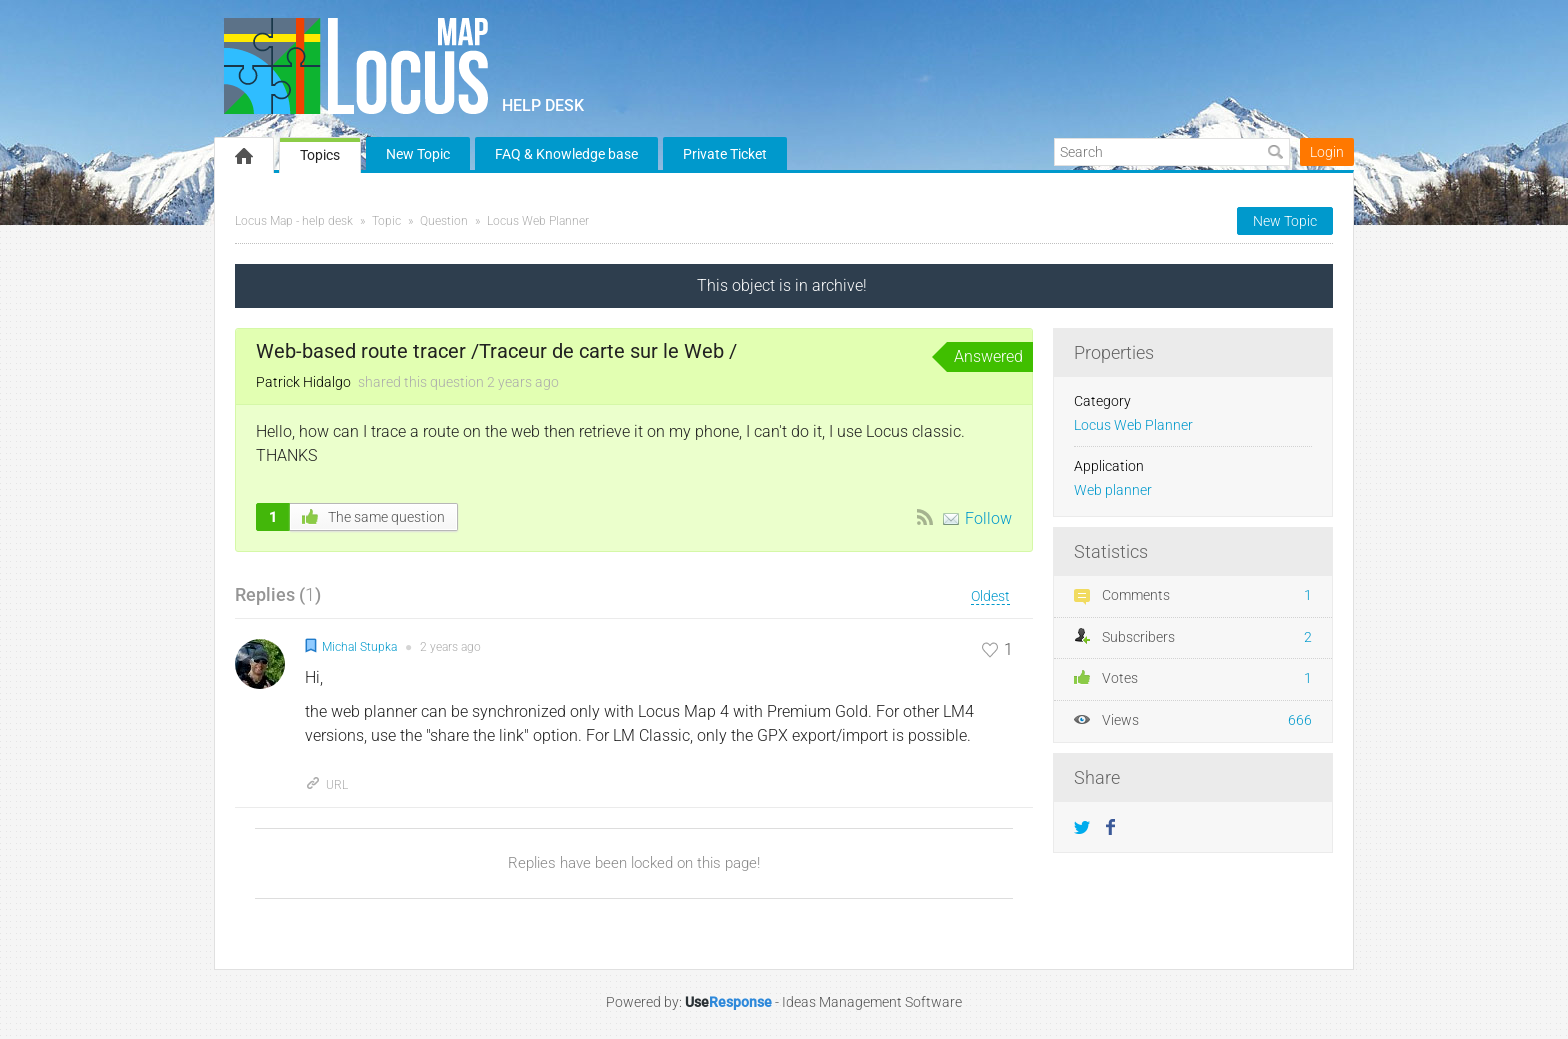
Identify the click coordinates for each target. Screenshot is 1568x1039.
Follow (988, 518)
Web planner (1113, 490)
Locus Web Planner (538, 221)
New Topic (418, 154)
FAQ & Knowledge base (566, 154)
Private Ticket (725, 154)
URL (326, 785)
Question (444, 221)
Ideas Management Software (872, 1002)
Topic (386, 221)
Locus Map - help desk (294, 221)
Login (1327, 152)
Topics (320, 155)
